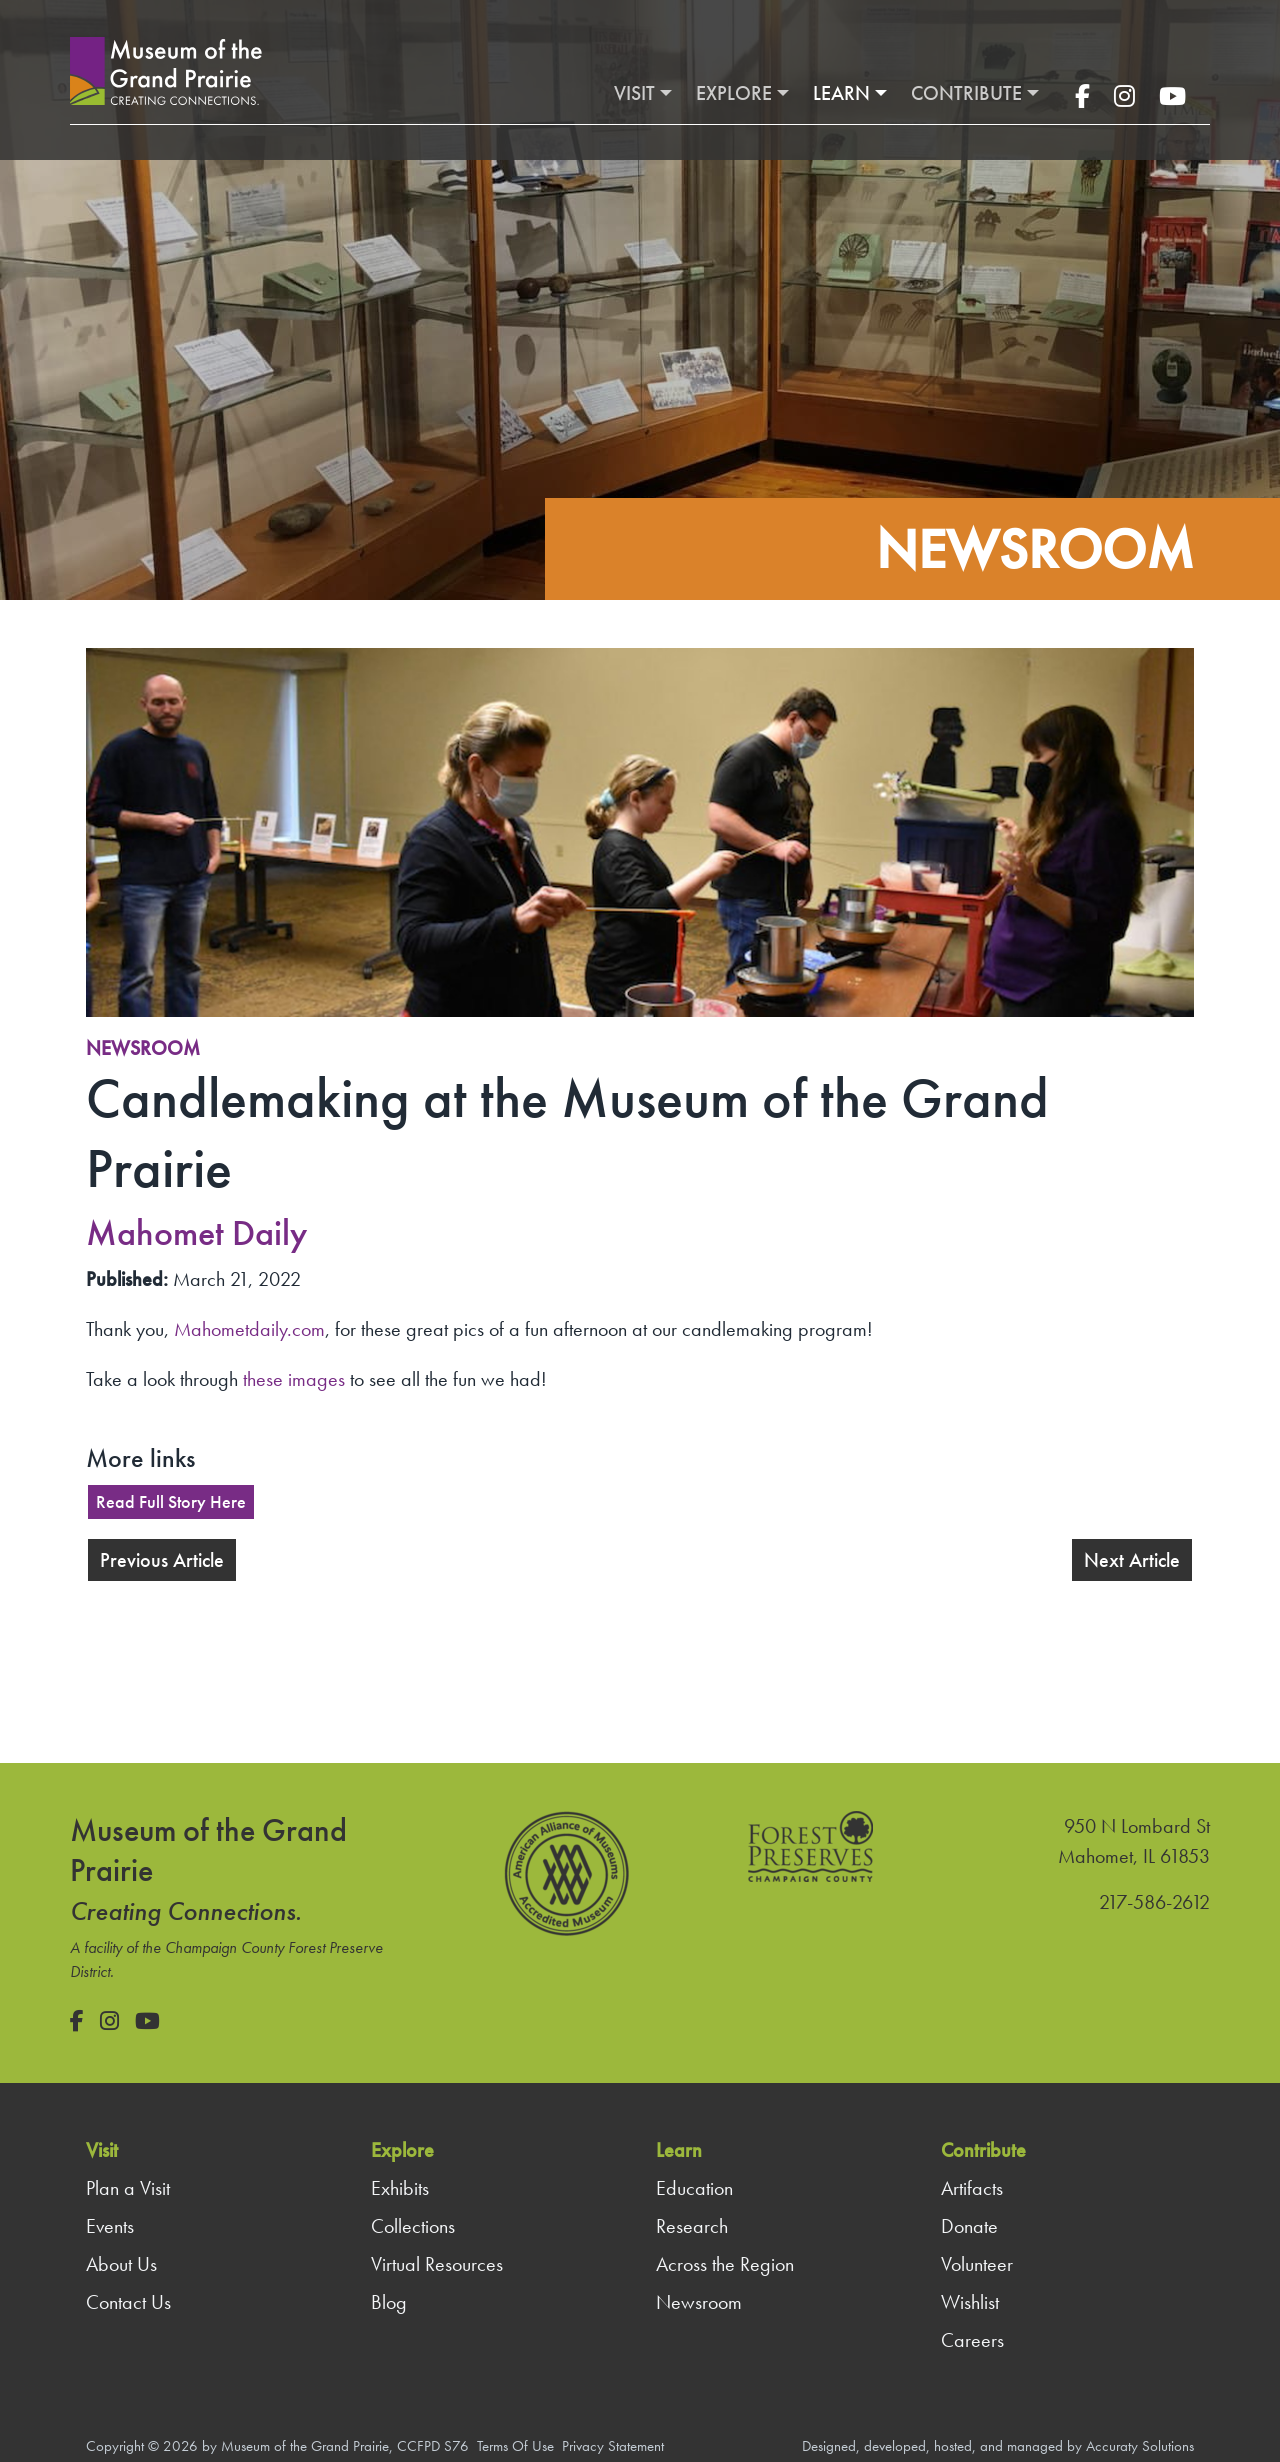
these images (294, 1379)
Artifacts (972, 2188)
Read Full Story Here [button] (171, 1502)
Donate (969, 2226)
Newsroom (143, 1048)
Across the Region (725, 2264)
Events (110, 2226)
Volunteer (977, 2264)
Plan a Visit (128, 2188)
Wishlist (970, 2302)
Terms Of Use (515, 2446)
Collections (413, 2226)
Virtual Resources (437, 2264)
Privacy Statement (613, 2446)
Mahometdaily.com (249, 1329)
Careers (972, 2340)
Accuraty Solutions (1140, 2446)
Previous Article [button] (162, 1560)
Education (694, 2188)
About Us (121, 2264)
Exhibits (400, 2188)
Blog (389, 2302)
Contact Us (128, 2302)
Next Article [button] (1132, 1560)
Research (692, 2226)
